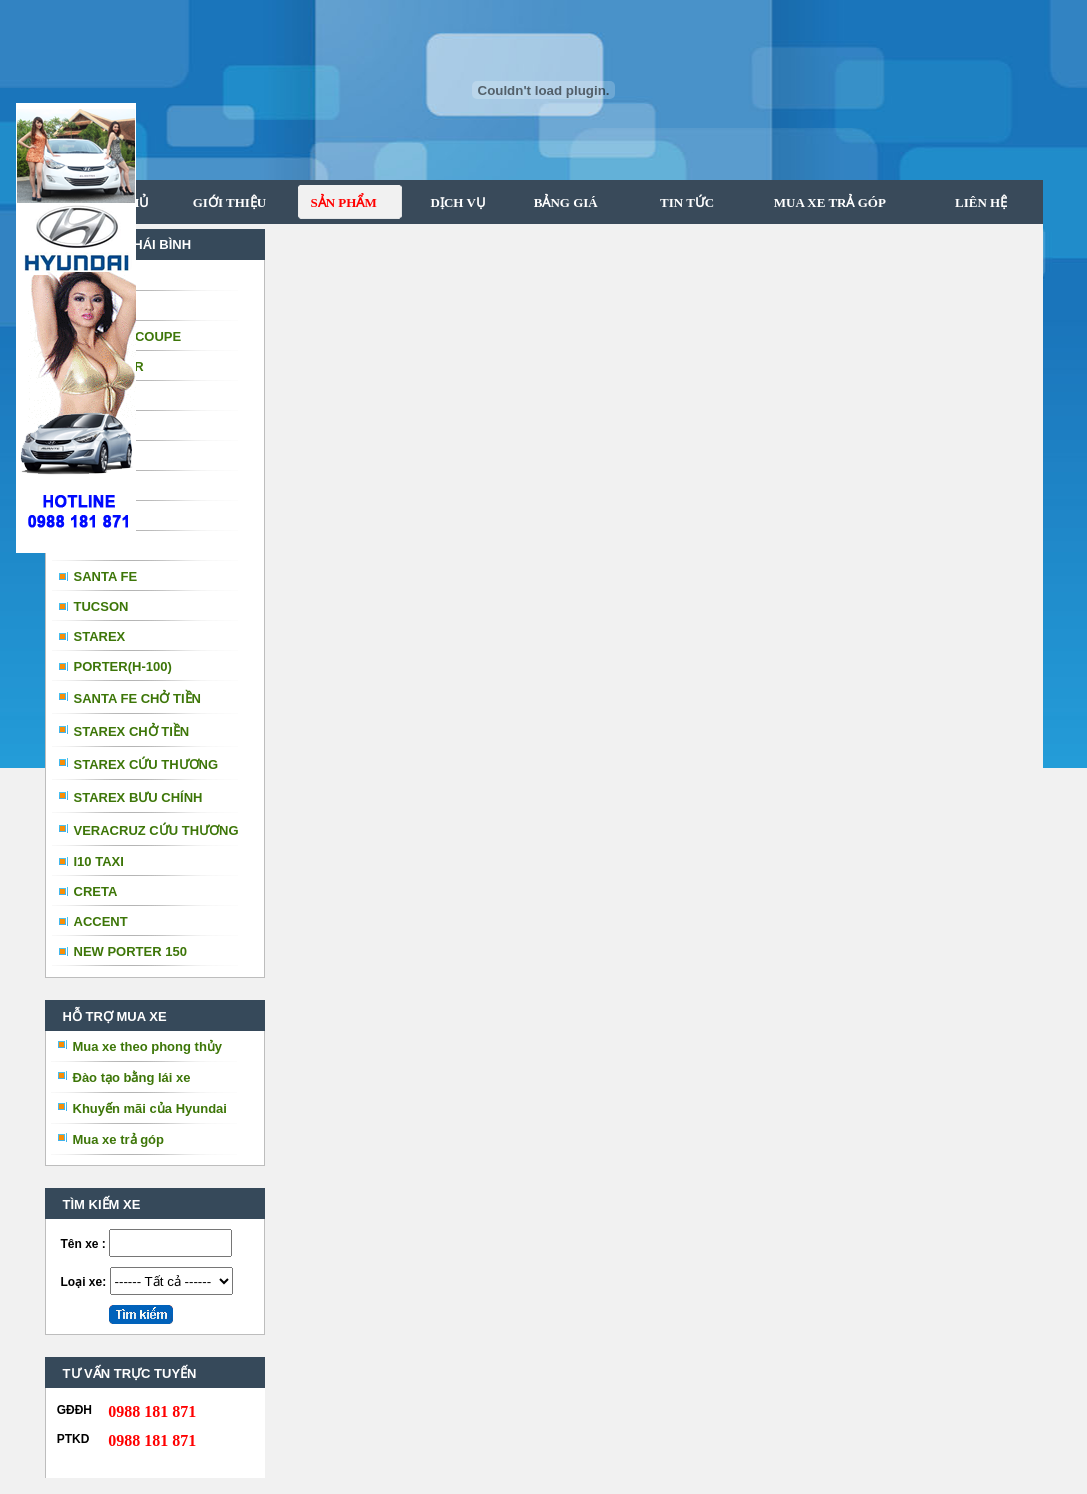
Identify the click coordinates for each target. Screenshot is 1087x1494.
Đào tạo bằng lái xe (132, 1077)
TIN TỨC (676, 202)
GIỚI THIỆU (229, 202)
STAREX (100, 636)
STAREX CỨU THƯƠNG (146, 764)
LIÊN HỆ (979, 202)
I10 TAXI (99, 861)
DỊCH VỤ (452, 202)
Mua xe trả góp (119, 1139)
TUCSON (101, 606)
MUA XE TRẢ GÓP (822, 202)
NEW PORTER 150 (130, 951)
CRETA (96, 891)
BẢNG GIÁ (558, 202)
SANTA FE (106, 576)
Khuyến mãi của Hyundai (150, 1108)
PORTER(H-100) (123, 666)
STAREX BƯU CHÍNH (138, 797)
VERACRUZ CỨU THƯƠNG (156, 830)
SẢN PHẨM (337, 202)
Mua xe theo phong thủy (148, 1046)
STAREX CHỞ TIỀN (132, 731)
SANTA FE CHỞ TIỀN (138, 698)
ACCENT (101, 921)
